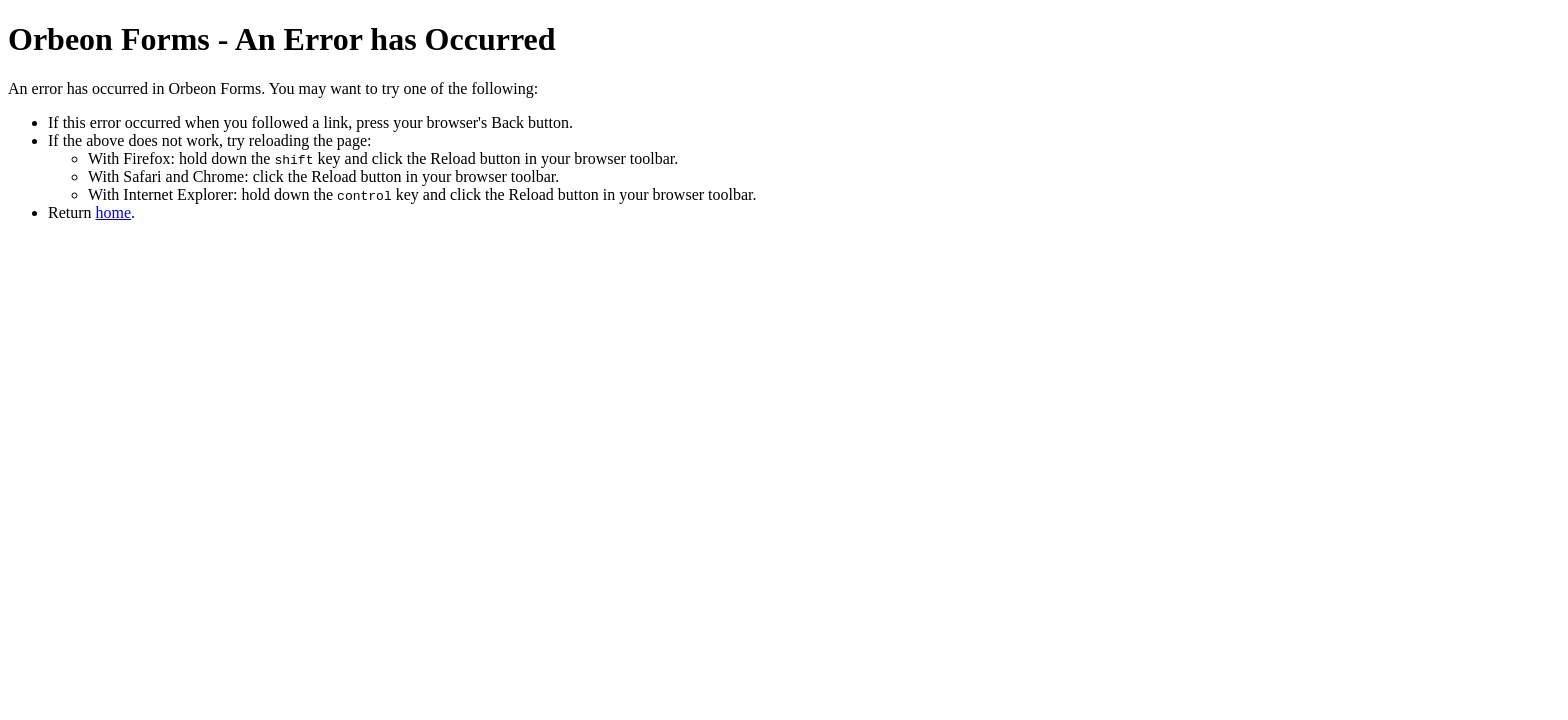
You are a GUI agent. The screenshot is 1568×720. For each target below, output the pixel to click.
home (114, 212)
